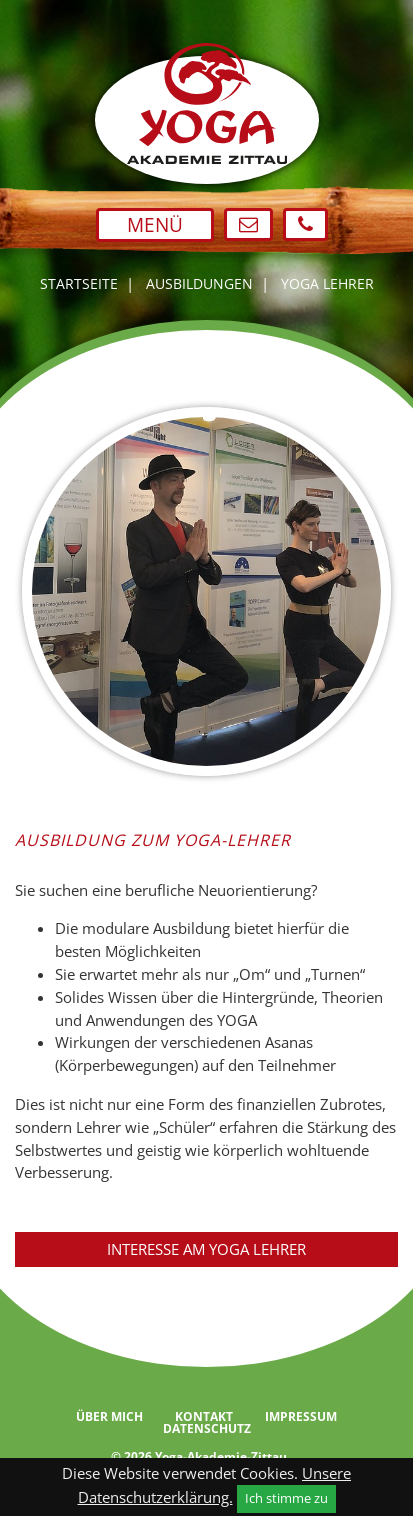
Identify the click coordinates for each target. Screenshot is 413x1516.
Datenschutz (207, 1429)
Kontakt (204, 1417)
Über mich (109, 1417)
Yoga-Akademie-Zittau (221, 1456)
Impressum (301, 1417)
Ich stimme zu (286, 1498)
